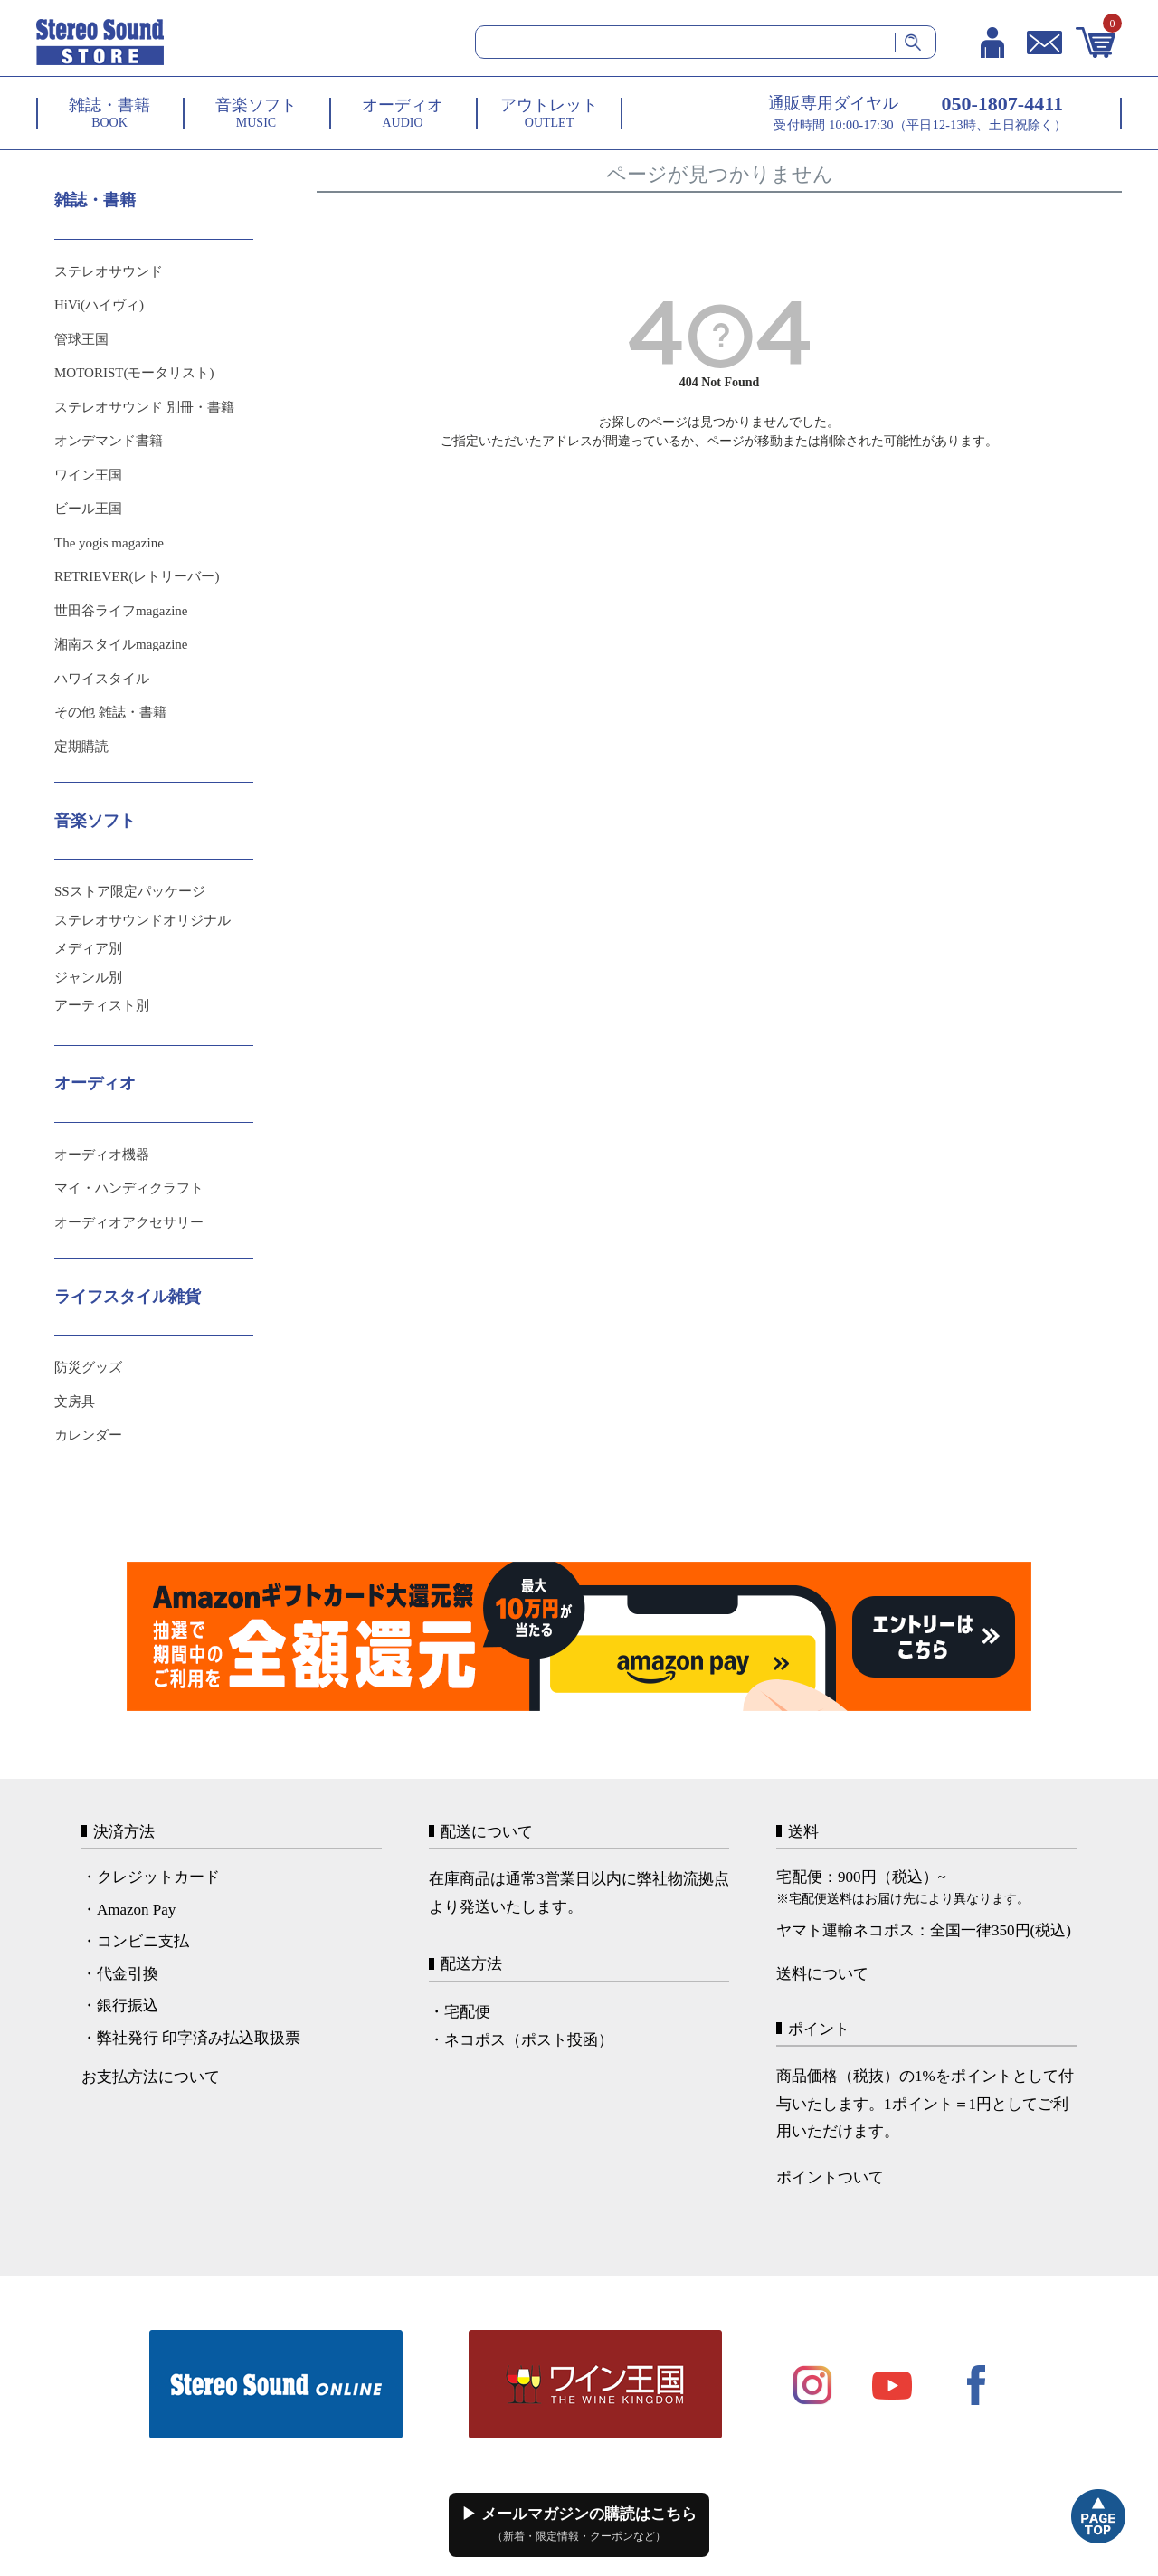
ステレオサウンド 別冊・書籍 (144, 407)
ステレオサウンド (108, 271)
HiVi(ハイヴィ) (99, 305)
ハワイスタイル (101, 678)
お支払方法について (150, 2077)
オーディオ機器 (101, 1154)
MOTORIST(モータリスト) (134, 373)
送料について (822, 1973)
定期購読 (81, 746)
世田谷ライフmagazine (120, 611)
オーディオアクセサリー (129, 1222)
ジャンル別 (88, 977)
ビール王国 (88, 508)
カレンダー (88, 1435)
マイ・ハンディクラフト (129, 1188)
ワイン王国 (88, 475)
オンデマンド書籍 (108, 440)
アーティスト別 (101, 1005)
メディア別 (88, 948)
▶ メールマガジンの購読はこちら (578, 2524)
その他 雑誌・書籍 (110, 712)
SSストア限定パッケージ (129, 891)
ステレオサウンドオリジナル (142, 920)
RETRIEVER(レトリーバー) (136, 576)
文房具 (74, 1401)
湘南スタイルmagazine (120, 644)
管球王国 (81, 339)
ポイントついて (830, 2177)
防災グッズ (88, 1367)
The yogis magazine (109, 543)
